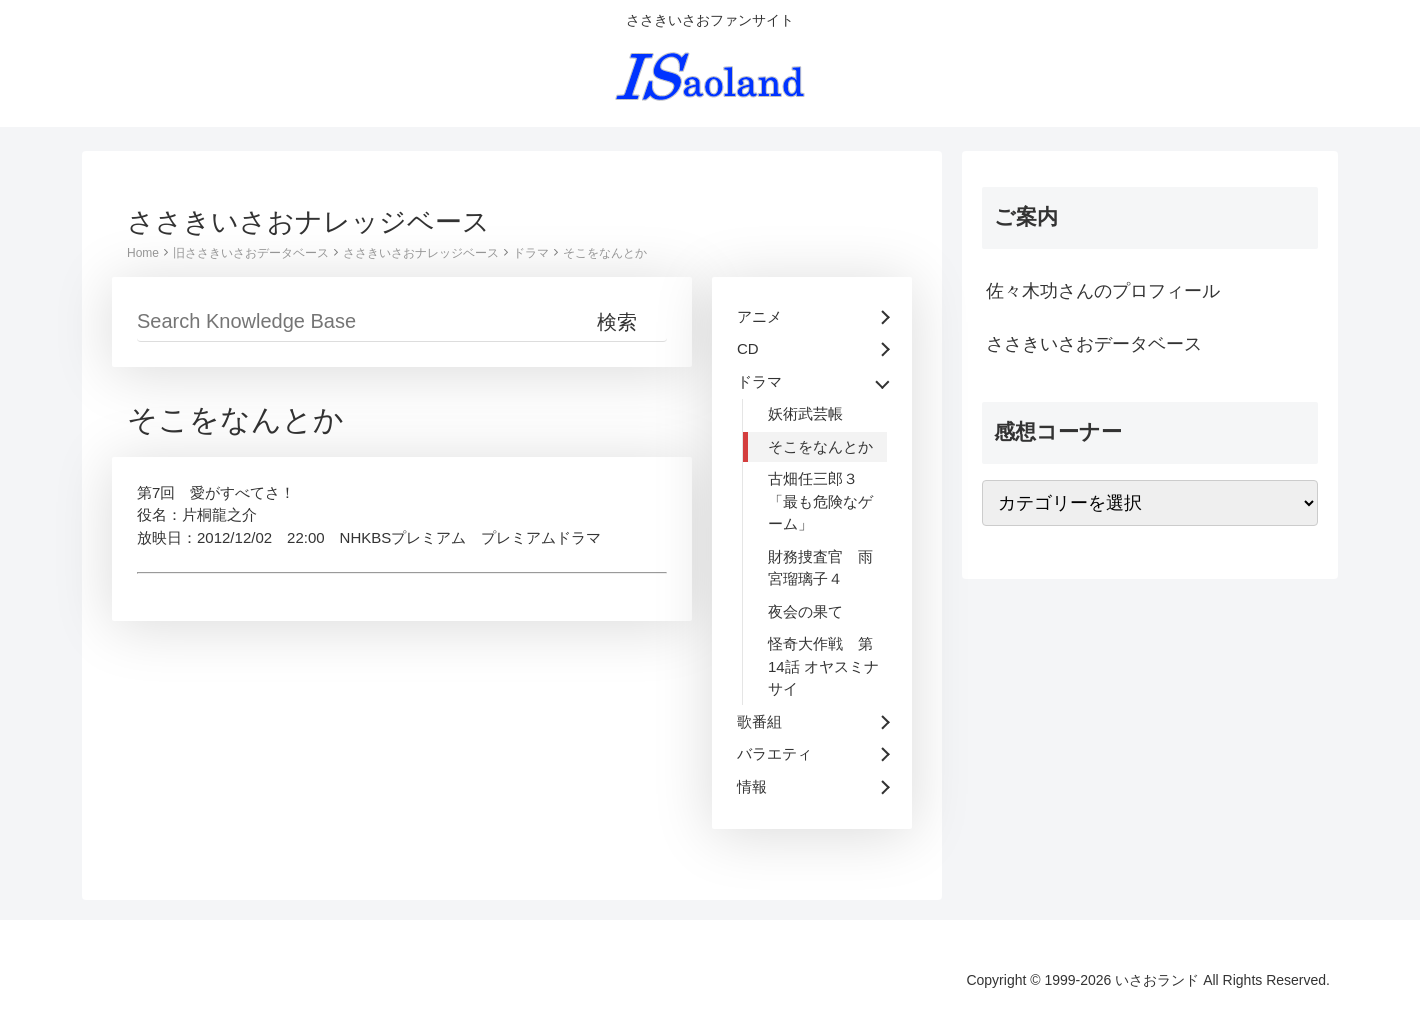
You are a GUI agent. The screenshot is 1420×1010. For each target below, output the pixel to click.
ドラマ (531, 253)
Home (143, 253)
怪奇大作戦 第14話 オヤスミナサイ (823, 666)
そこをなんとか (605, 253)
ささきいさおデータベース (1094, 344)
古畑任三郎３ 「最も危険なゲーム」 (820, 501)
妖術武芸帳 (805, 413)
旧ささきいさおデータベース (251, 253)
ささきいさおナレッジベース (421, 253)
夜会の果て (805, 611)
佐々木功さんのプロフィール (1103, 291)
